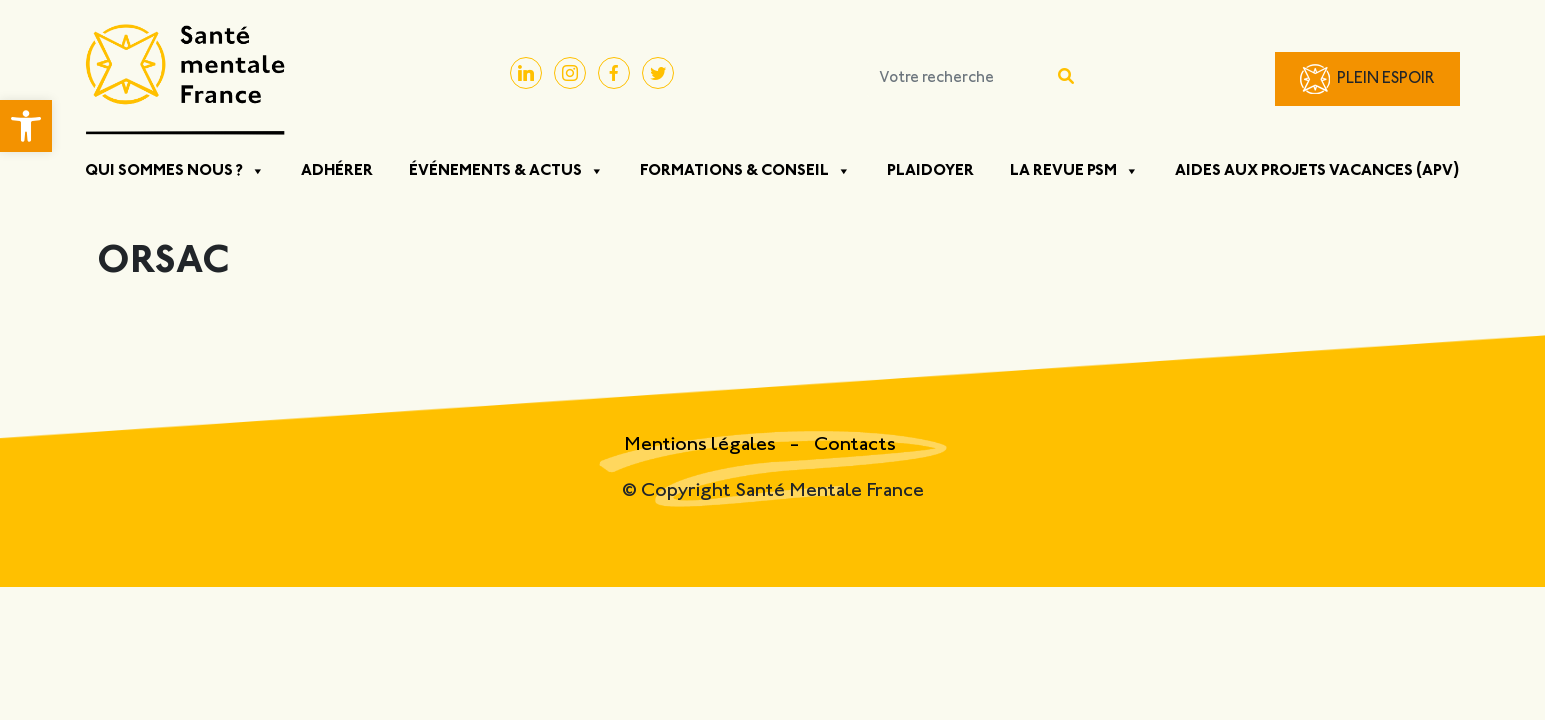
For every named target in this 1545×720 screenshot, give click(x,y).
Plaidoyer (930, 171)
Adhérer (337, 171)
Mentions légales (702, 445)
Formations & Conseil (745, 171)
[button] (26, 126)
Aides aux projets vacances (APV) (1317, 171)
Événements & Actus (506, 171)
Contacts (855, 445)
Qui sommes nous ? (175, 171)
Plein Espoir (1386, 79)
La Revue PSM (1074, 171)
